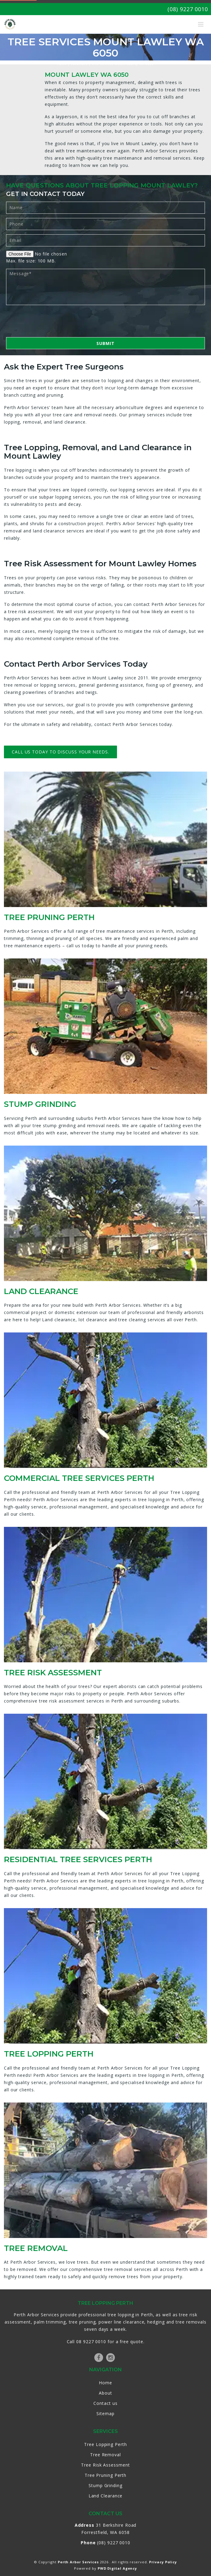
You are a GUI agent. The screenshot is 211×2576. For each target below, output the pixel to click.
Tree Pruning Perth (105, 2475)
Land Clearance (106, 2496)
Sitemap (105, 2413)
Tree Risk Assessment (105, 2465)
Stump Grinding (105, 2485)
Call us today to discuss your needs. (60, 752)
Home (62, 63)
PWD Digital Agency (117, 2568)
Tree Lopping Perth (105, 2444)
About (105, 2393)
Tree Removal (105, 2454)
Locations (79, 63)
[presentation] (52, 321)
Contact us (105, 2403)
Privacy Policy (163, 2562)
